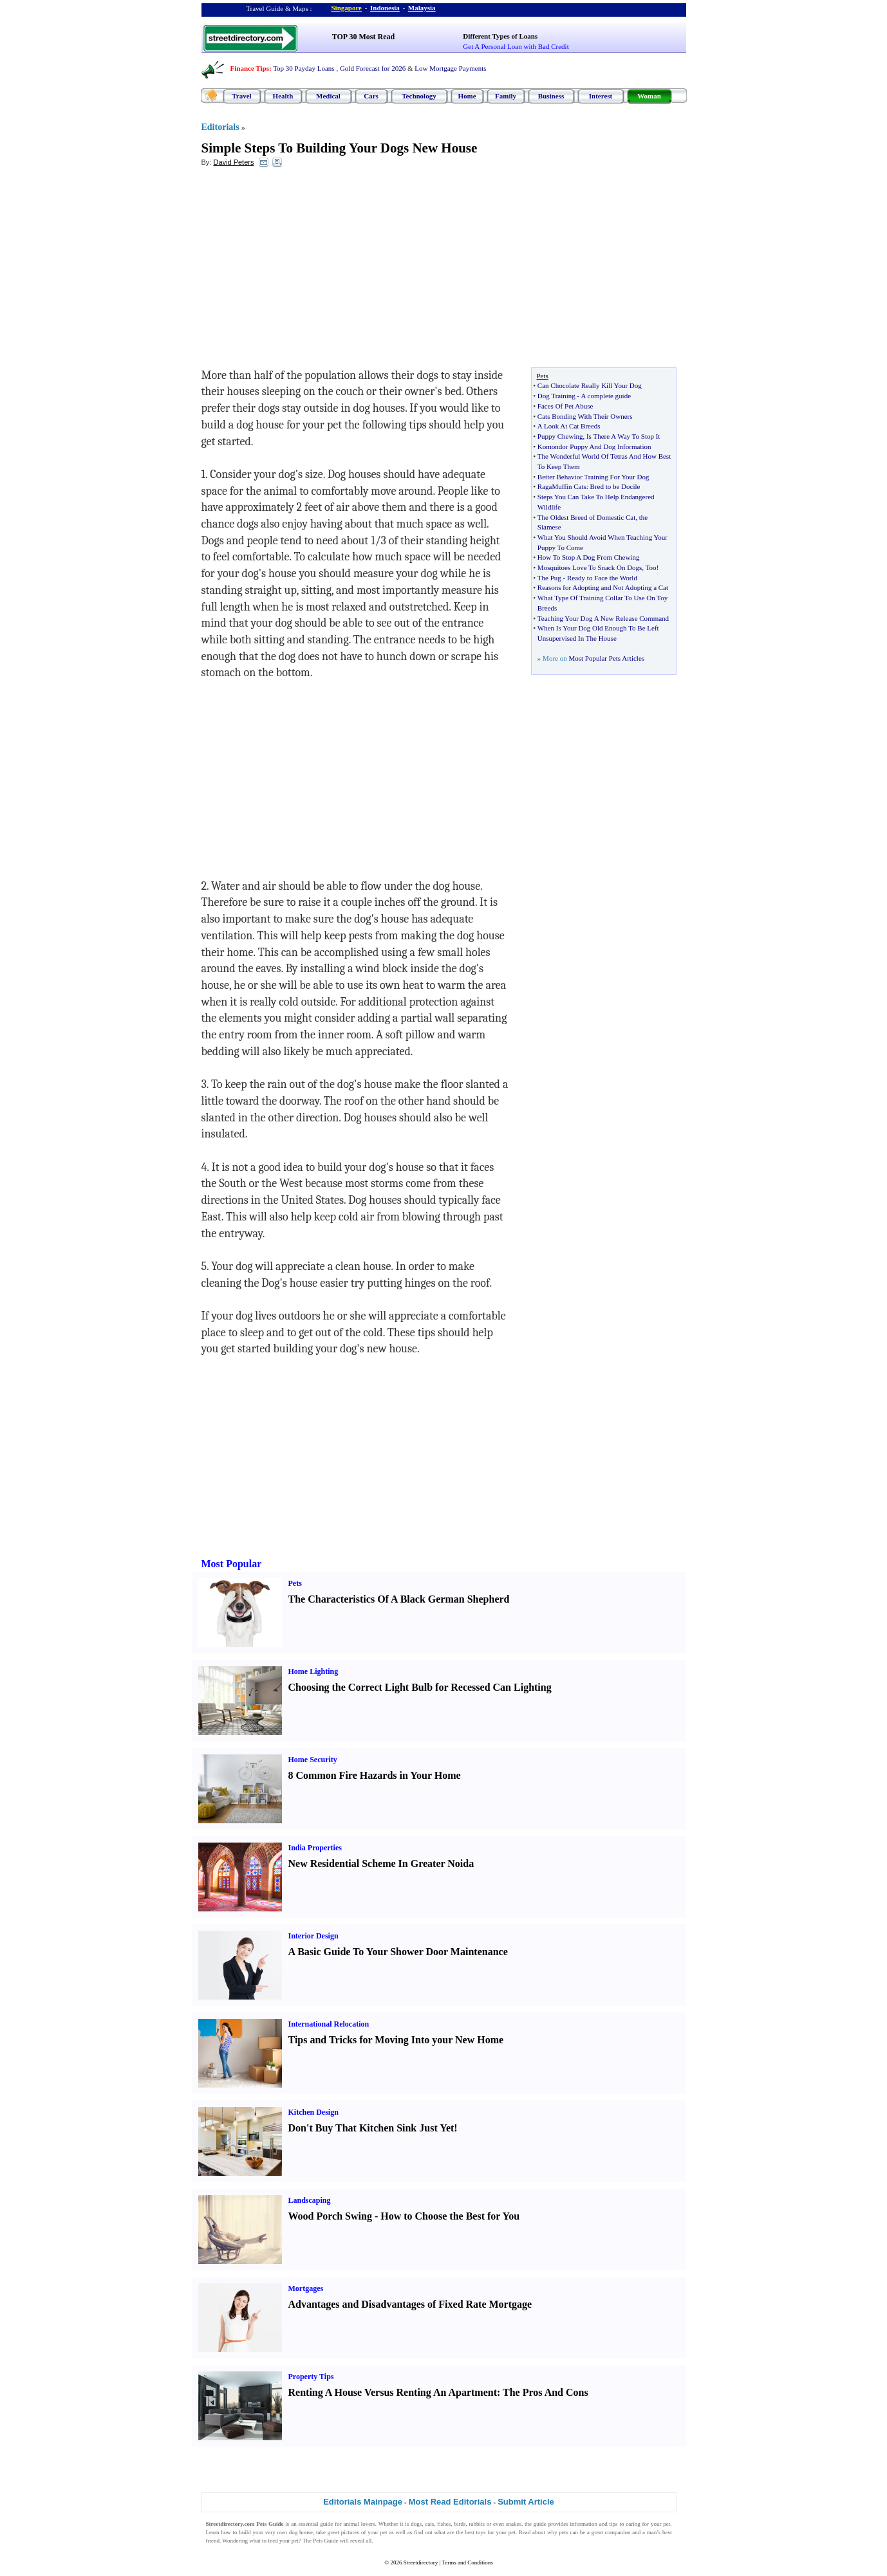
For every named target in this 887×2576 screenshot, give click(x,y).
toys (481, 2532)
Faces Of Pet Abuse (565, 406)
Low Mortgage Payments (450, 68)
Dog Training (556, 396)
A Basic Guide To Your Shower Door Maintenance (398, 1951)
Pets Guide (325, 2540)
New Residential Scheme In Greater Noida (381, 1863)
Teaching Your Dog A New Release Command (603, 618)
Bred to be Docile (615, 486)
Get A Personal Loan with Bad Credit (515, 46)
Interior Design (313, 1935)
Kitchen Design (313, 2112)
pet (383, 2532)
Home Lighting (313, 1671)
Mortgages (306, 2288)
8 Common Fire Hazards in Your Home (374, 1775)
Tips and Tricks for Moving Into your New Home (396, 2039)
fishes (444, 2524)
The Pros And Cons (545, 2392)
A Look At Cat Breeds (569, 426)
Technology (419, 96)
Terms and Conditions (467, 2562)
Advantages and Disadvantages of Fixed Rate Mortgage (410, 2304)
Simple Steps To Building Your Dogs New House (339, 148)
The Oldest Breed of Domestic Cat (586, 517)
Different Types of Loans (500, 36)
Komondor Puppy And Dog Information (594, 446)
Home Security (312, 1759)
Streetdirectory (421, 2562)
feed (273, 2540)
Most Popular (231, 1563)
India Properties (315, 1847)
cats (429, 2524)
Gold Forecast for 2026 (373, 68)
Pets (295, 1583)
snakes (513, 2524)
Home (467, 96)
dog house (301, 2532)
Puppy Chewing (560, 436)
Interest (600, 96)
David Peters (233, 162)
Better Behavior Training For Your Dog (593, 477)
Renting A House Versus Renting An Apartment (393, 2392)
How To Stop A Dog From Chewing (588, 557)
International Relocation (328, 2024)
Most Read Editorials (450, 2502)
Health (283, 96)
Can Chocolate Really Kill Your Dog (589, 385)
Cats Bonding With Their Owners (585, 416)
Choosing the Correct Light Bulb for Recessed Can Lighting (420, 1687)
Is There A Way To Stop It (623, 436)
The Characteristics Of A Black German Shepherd (399, 1599)
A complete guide (606, 396)
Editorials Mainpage (362, 2502)
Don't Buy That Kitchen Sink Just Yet (371, 2127)
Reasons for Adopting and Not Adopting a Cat (602, 587)
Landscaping (309, 2200)
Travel (241, 96)
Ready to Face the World (602, 578)
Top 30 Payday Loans (303, 68)
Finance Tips (249, 68)
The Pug (549, 578)
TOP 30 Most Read (363, 36)
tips (614, 2524)
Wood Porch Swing (330, 2216)
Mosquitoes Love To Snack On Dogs (589, 567)
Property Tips (311, 2376)
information (583, 2524)
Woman (649, 96)
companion (617, 2532)
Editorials (220, 127)
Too (651, 567)
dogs (416, 2524)
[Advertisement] (306, 271)
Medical (328, 96)
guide (326, 2524)
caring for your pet (648, 2524)
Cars (371, 96)
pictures (350, 2532)
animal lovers (359, 2524)
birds (459, 2524)
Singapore (346, 8)
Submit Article (526, 2502)
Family (505, 96)
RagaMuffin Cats (561, 486)
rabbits (477, 2524)
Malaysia (422, 8)
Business (551, 96)
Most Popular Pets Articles (606, 658)
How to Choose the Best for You (449, 2216)
